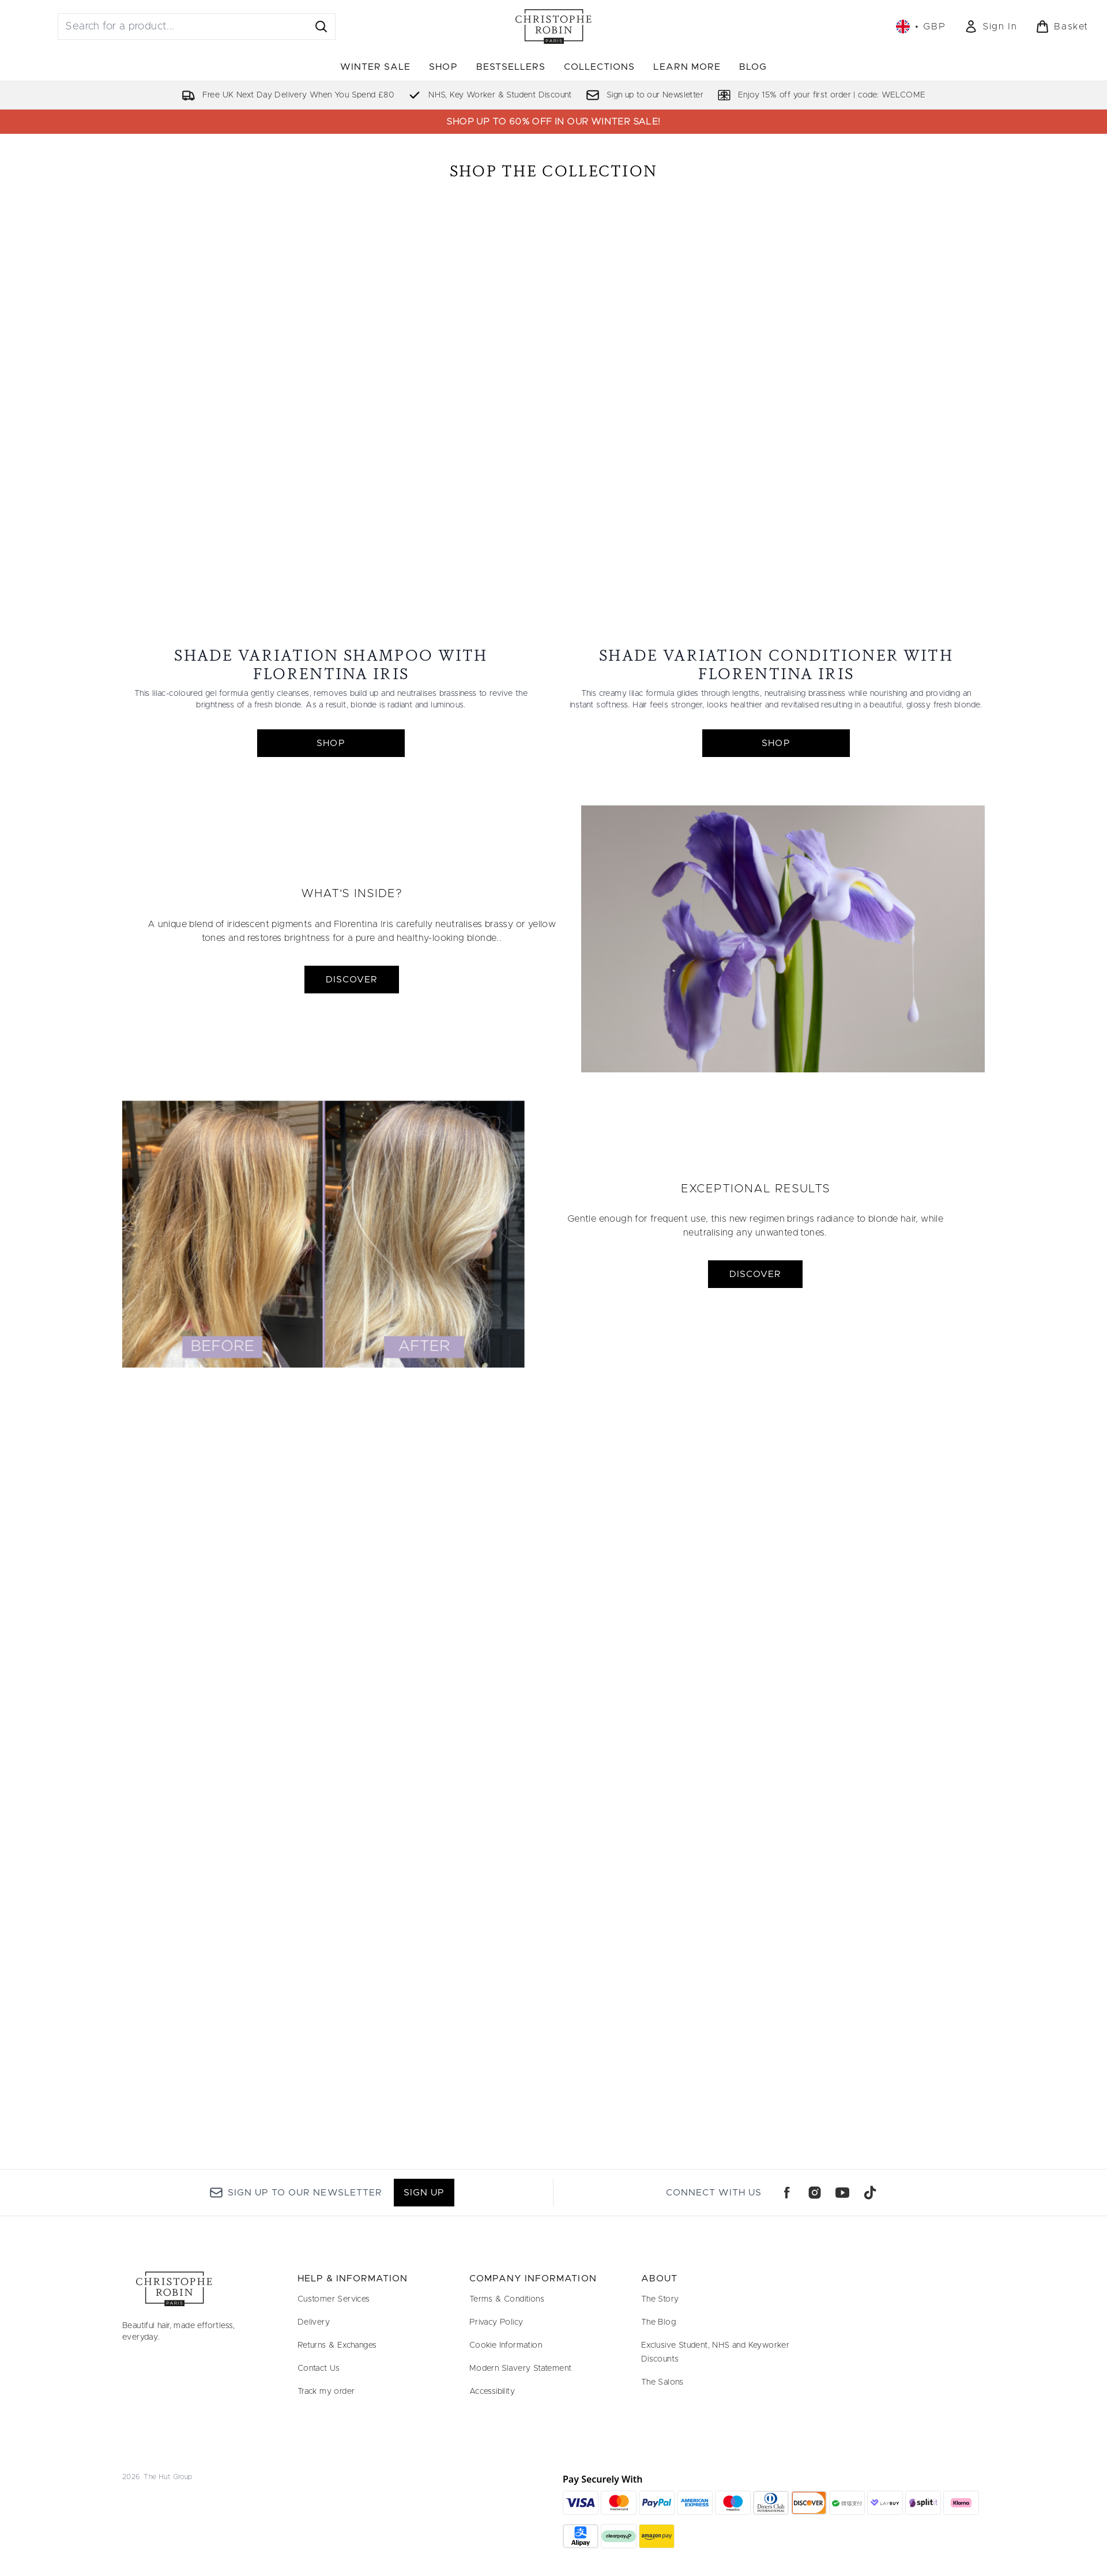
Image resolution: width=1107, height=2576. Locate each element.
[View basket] (1062, 26)
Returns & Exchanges (337, 2345)
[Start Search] (321, 26)
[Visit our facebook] (787, 2193)
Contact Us (319, 2368)
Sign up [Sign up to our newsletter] (424, 2192)
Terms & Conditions (506, 2299)
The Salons (662, 2382)
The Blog (658, 2322)
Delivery (314, 2322)
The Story (660, 2299)
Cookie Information (505, 2345)
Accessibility (492, 2391)
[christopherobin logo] (553, 26)
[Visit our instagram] (815, 2193)
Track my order (326, 2391)
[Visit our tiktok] (870, 2193)
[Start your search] (196, 26)
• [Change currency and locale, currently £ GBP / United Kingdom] (921, 26)
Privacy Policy (496, 2322)
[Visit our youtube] (842, 2193)
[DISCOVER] (783, 1030)
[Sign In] (990, 26)
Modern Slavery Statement (520, 2368)
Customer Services (334, 2299)
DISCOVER (352, 1070)
